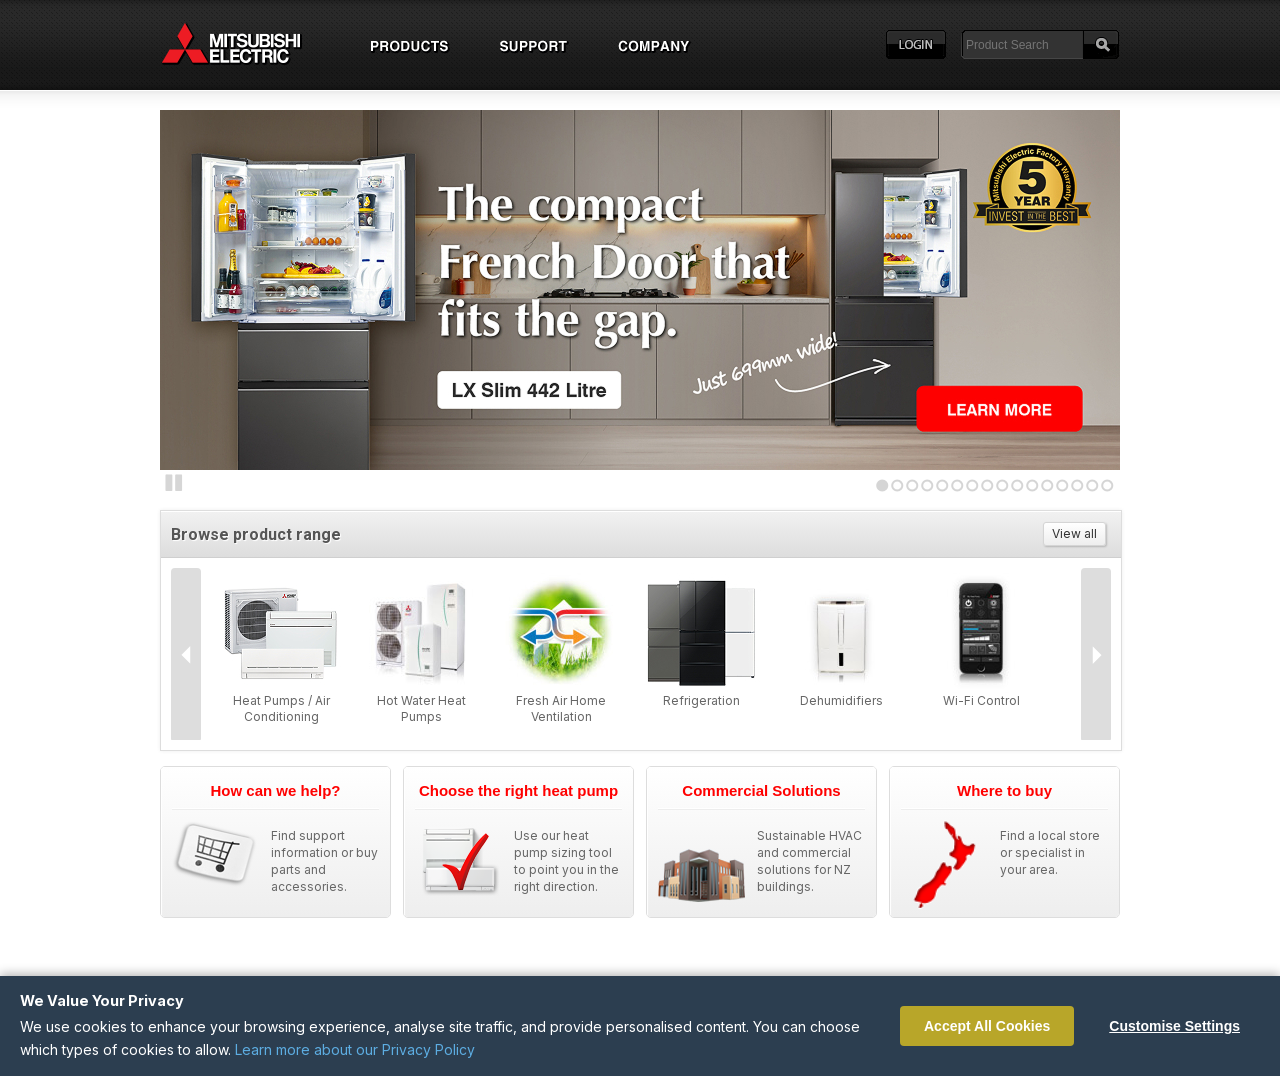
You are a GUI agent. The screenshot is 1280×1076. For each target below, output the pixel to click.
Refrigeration (701, 700)
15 (1092, 485)
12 (1047, 485)
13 (1062, 485)
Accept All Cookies (987, 1026)
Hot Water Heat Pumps (421, 708)
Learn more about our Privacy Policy (355, 1049)
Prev (186, 655)
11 (1032, 485)
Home (250, 45)
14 (1077, 485)
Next (200, 285)
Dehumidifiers (841, 700)
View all (1074, 533)
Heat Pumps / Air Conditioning (281, 708)
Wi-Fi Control (981, 700)
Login (916, 45)
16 (1107, 485)
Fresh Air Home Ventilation (561, 708)
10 (1017, 485)
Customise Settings (1174, 1026)
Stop (174, 483)
